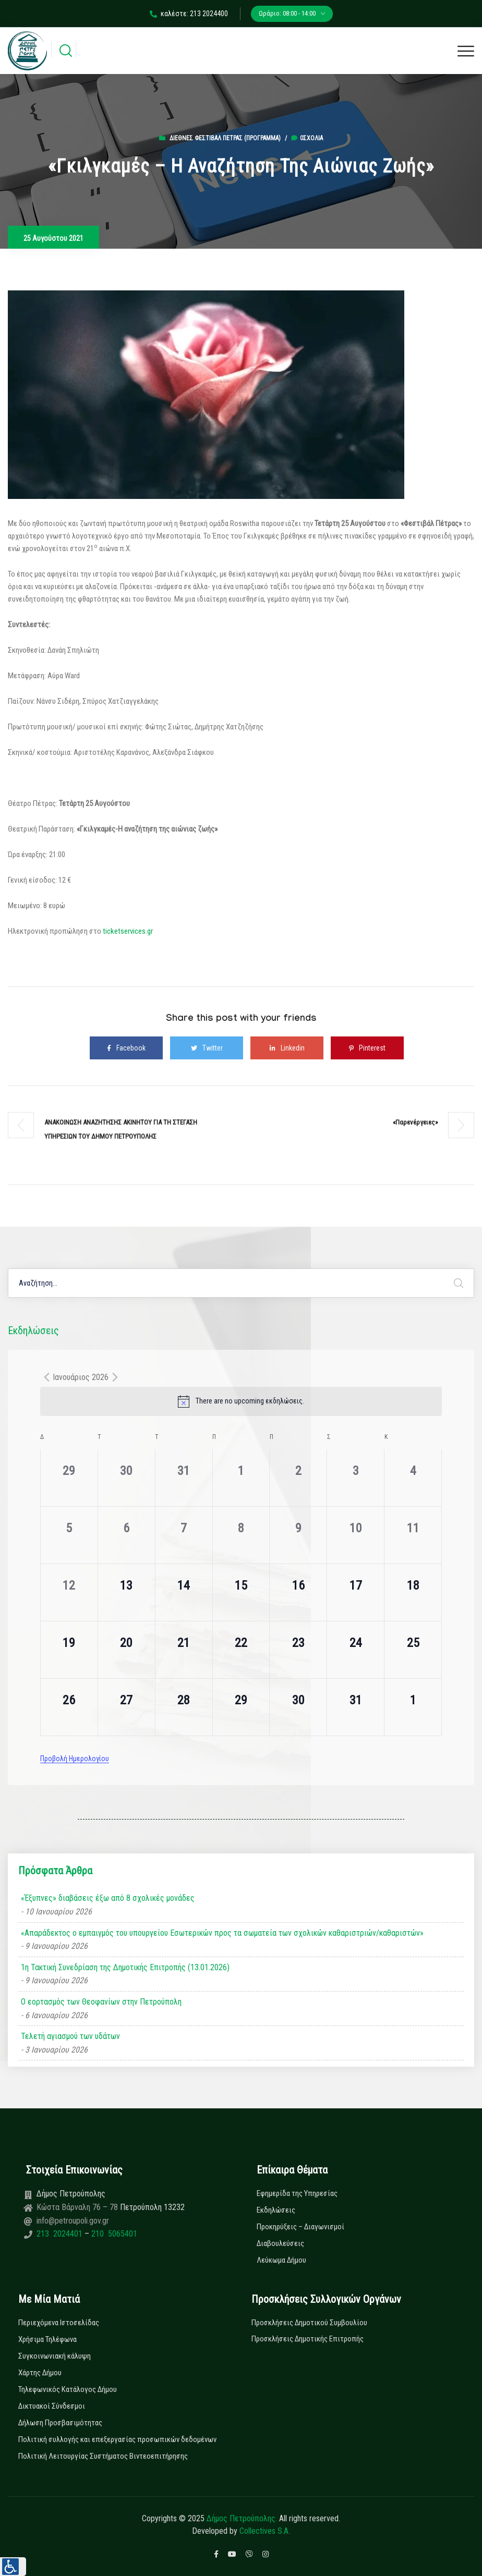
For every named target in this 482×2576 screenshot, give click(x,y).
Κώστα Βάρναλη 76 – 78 (78, 2207)
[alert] (241, 1401)
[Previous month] (46, 1377)
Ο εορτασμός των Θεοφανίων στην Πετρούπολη (101, 2002)
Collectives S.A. (264, 2531)
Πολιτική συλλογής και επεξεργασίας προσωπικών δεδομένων (117, 2439)
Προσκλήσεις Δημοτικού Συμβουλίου (309, 2322)
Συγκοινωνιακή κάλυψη (54, 2356)
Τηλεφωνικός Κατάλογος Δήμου (67, 2389)
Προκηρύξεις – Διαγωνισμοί (300, 2226)
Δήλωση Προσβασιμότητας (60, 2422)
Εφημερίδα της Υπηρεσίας (297, 2193)
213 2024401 (61, 2234)
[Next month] (115, 1377)
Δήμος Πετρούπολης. (242, 2518)
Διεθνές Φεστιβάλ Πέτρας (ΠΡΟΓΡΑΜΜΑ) (225, 138)
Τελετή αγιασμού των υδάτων (70, 2036)
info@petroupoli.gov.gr (73, 2221)
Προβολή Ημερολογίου (74, 1758)
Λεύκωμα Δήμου (281, 2260)
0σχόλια (307, 138)
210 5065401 (113, 2234)
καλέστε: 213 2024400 (189, 13)
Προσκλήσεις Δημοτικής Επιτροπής (307, 2338)
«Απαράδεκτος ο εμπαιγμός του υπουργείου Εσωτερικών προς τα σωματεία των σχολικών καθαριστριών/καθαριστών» (222, 1933)
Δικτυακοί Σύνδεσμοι (51, 2406)
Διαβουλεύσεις (280, 2243)
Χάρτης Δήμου (40, 2372)
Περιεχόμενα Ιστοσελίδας (58, 2322)
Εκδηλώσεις (276, 2210)
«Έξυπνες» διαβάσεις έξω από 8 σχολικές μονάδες (108, 1898)
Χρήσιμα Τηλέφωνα (47, 2339)
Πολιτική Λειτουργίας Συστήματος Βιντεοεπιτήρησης (103, 2456)
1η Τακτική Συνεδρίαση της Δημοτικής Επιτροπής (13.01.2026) (125, 1967)
